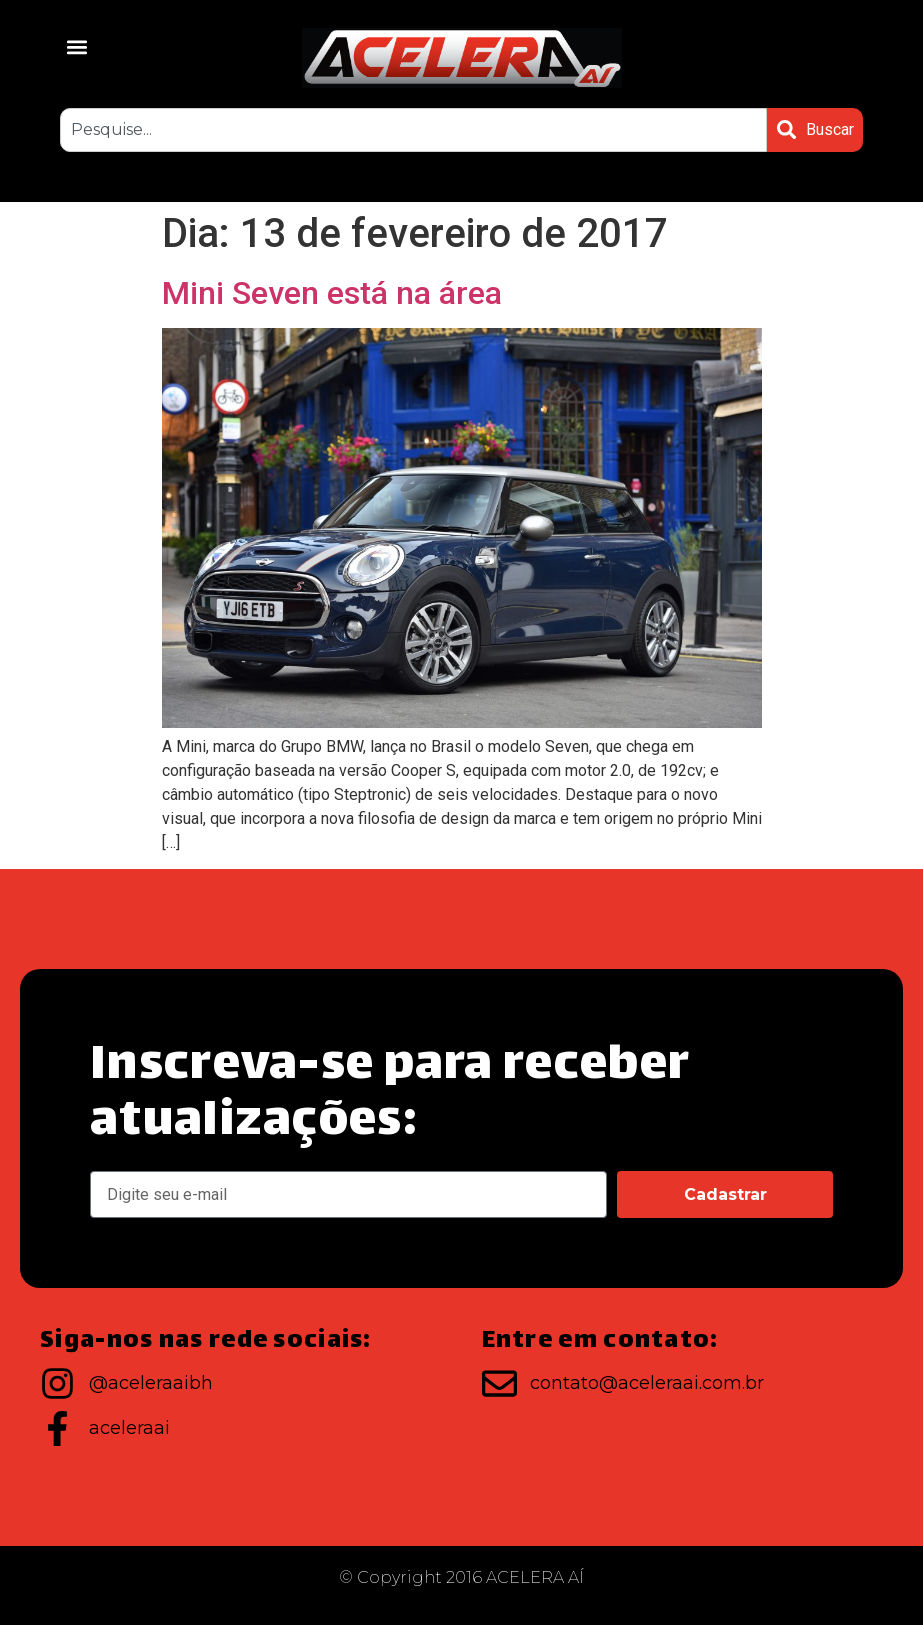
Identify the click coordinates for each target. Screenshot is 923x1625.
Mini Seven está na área (332, 293)
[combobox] (412, 130)
